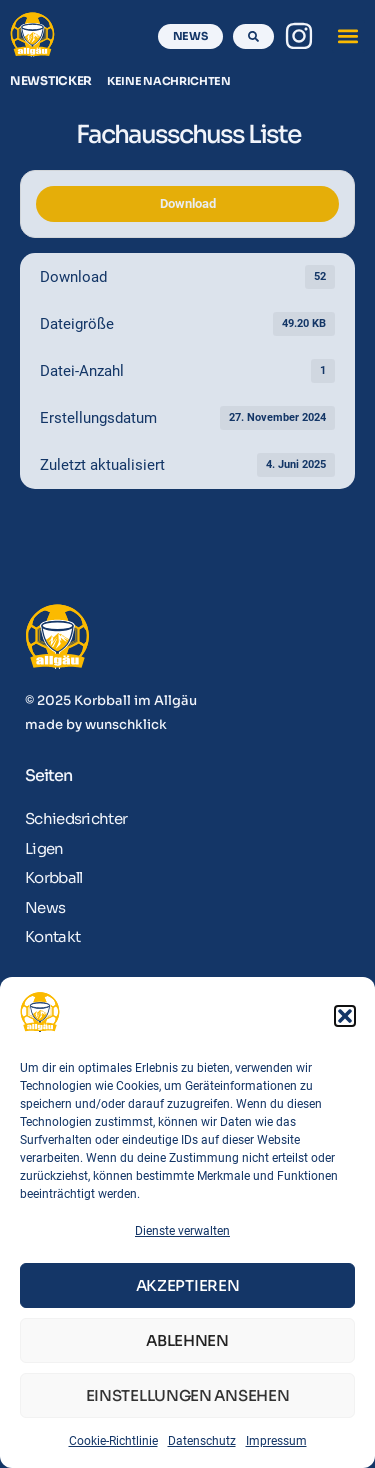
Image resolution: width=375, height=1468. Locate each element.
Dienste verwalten (182, 1231)
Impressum (276, 1441)
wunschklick (126, 724)
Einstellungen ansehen (188, 1395)
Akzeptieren (188, 1285)
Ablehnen (187, 1340)
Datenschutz (202, 1441)
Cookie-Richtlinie (113, 1441)
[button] (345, 1016)
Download (188, 203)
